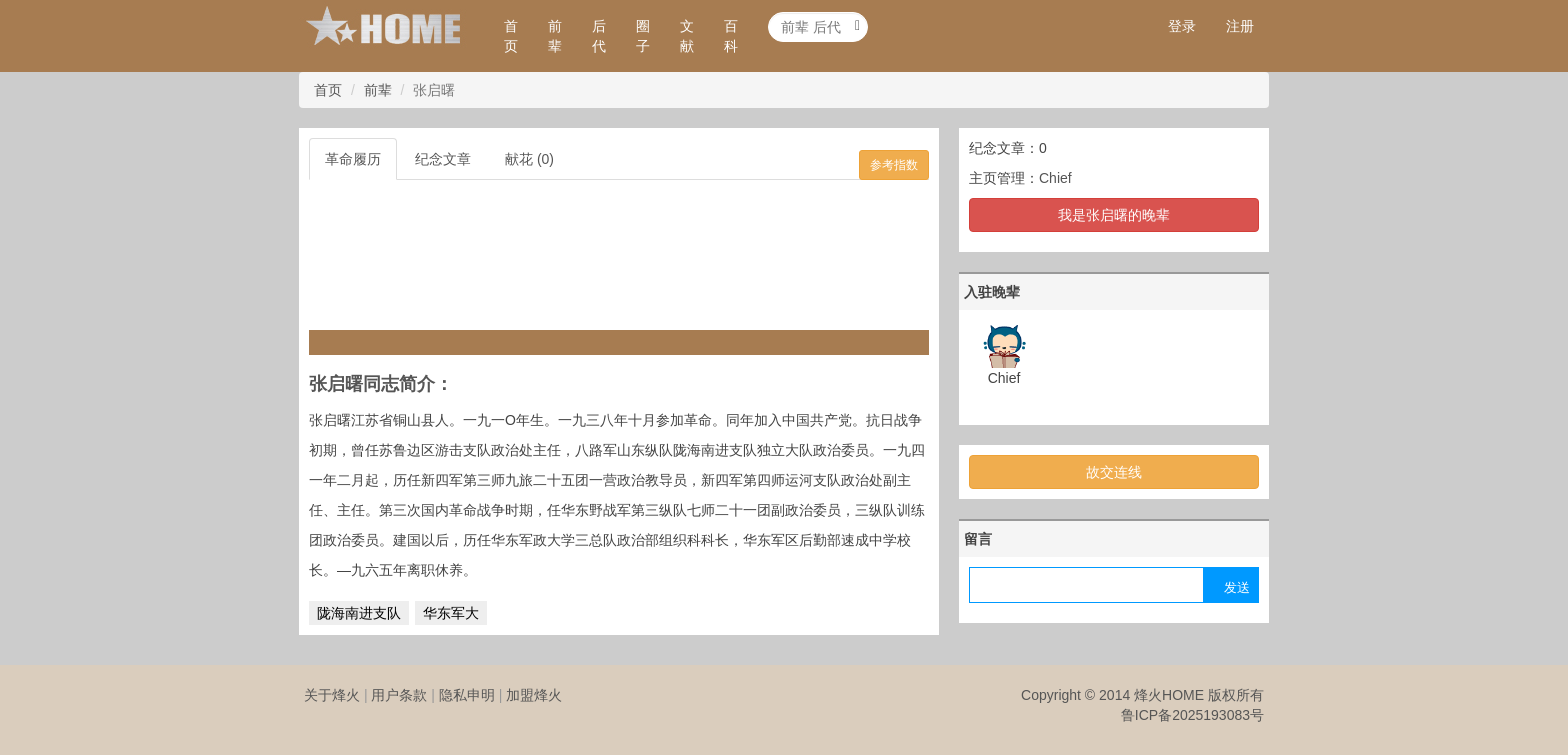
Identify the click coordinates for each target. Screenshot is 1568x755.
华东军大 (451, 613)
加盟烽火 (534, 695)
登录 (1182, 26)
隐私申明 (467, 695)
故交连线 (1114, 472)
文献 (687, 36)
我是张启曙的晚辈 (1114, 215)
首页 (511, 36)
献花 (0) (529, 159)
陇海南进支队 (359, 613)
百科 (731, 36)
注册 (1240, 26)
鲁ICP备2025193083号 (1192, 715)
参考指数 (894, 165)
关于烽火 (332, 695)
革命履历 (353, 159)
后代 (599, 36)
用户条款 (399, 695)
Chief (1055, 178)
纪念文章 (443, 159)
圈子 (643, 36)
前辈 (555, 36)
